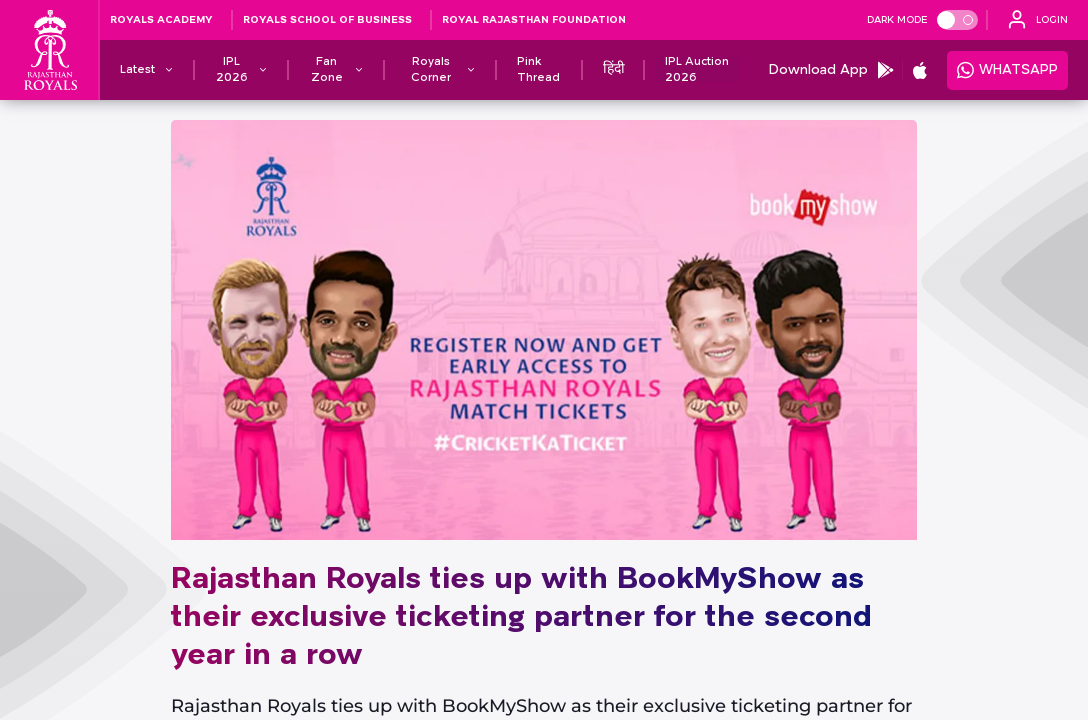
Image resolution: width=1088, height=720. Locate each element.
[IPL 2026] (232, 70)
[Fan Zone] (327, 70)
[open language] (1038, 20)
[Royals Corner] (431, 70)
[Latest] (137, 70)
